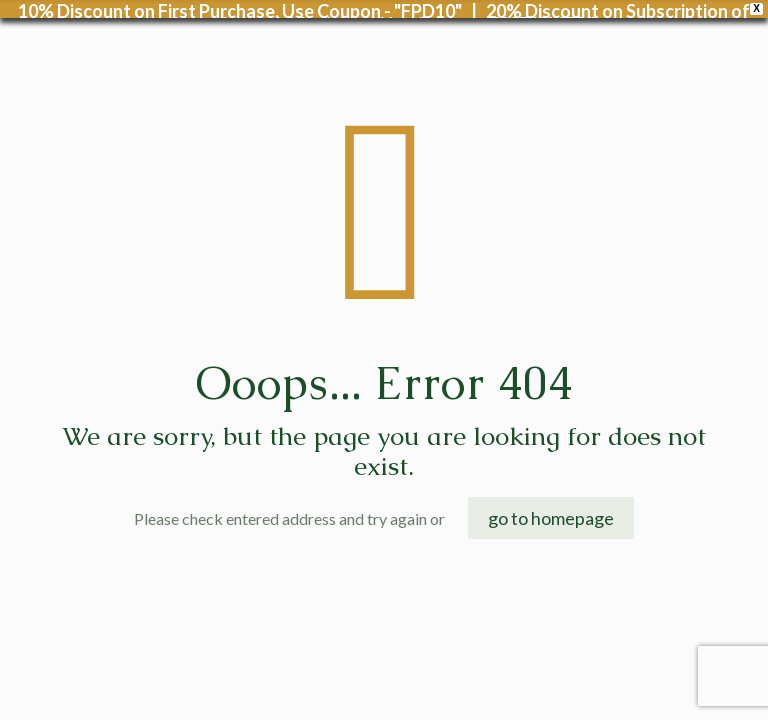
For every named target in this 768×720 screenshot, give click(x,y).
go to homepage (551, 505)
